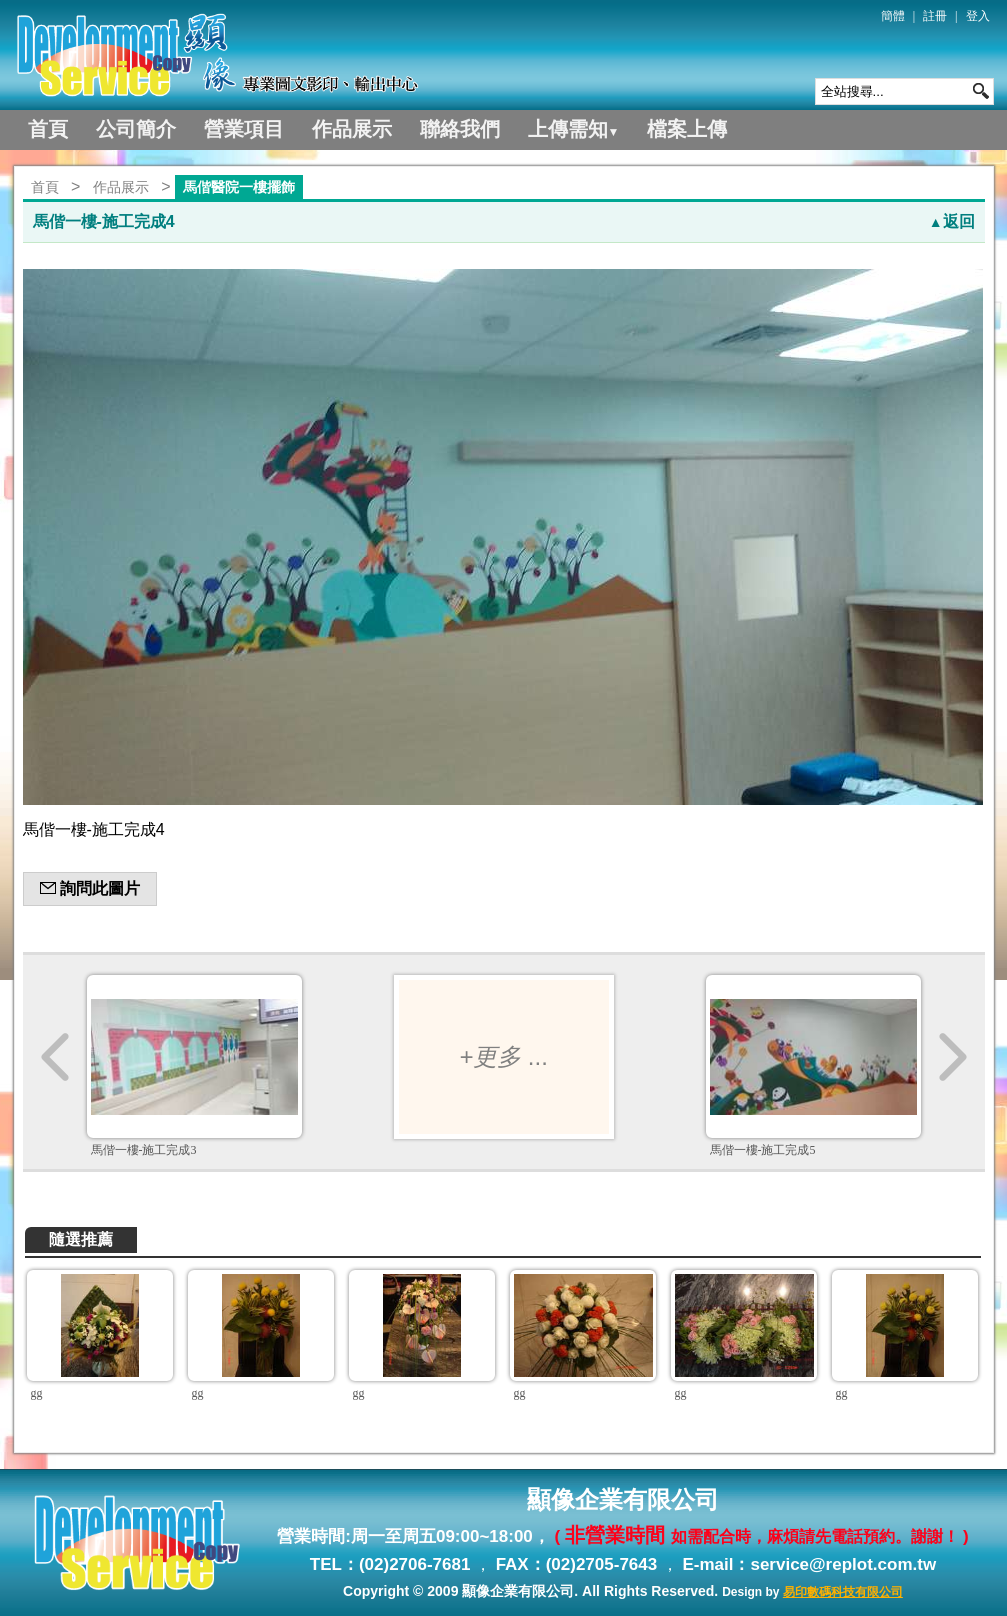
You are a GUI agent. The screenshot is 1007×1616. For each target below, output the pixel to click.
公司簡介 (136, 129)
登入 (978, 16)
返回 (952, 221)
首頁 (48, 129)
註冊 (935, 16)
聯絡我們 (460, 129)
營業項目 (244, 129)
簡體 (893, 16)
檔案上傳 (687, 129)
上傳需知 (574, 129)
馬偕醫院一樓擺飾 (239, 187)
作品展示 (352, 129)
